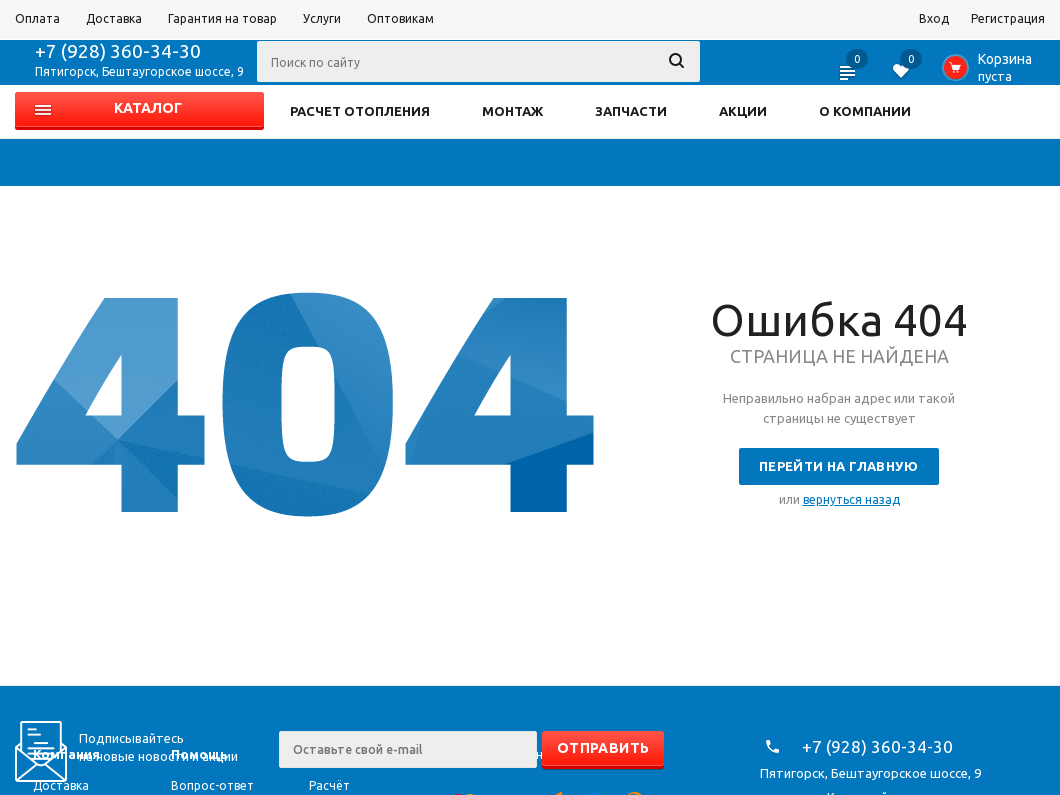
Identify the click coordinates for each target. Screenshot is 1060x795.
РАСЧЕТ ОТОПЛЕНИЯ (360, 111)
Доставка (61, 785)
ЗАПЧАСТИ (631, 111)
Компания (66, 754)
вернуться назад (851, 499)
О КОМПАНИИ (865, 111)
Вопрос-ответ (212, 785)
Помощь (199, 754)
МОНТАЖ (512, 111)
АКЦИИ (743, 111)
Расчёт (329, 785)
